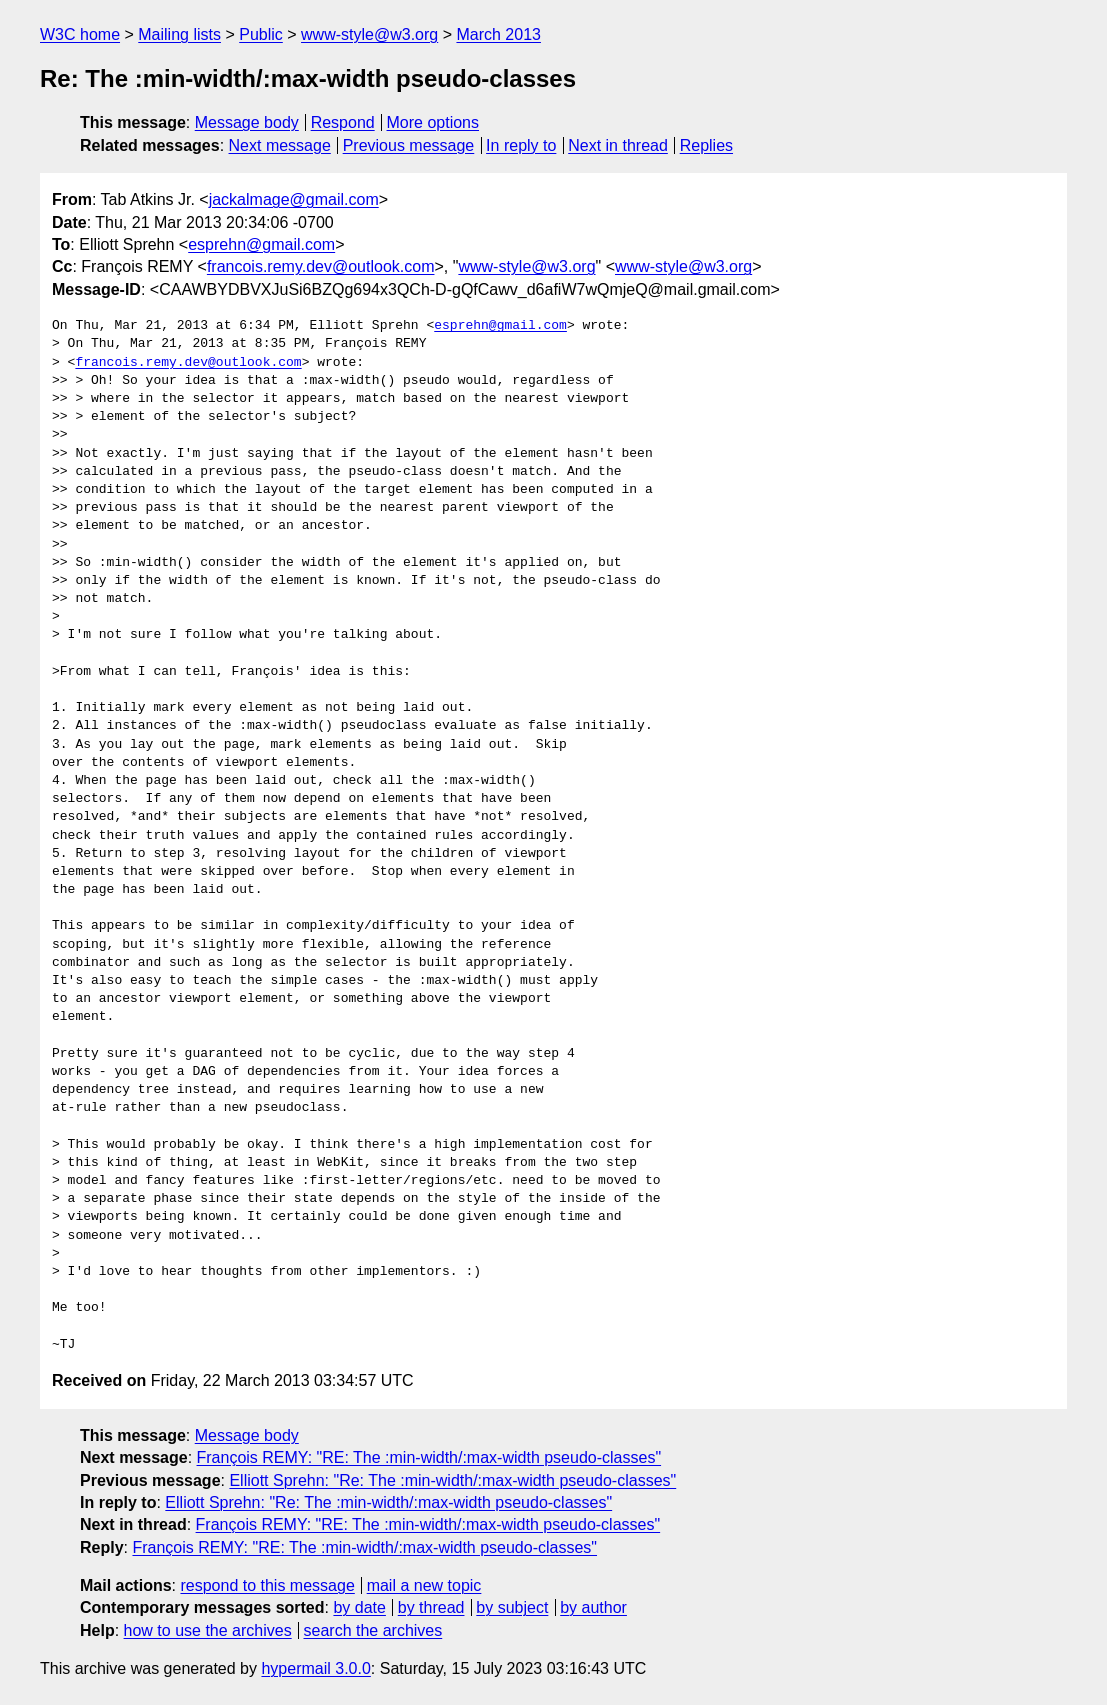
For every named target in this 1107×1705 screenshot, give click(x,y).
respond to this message (267, 1585)
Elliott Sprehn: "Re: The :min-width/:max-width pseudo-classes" (452, 1480)
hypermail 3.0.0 (315, 1668)
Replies (706, 145)
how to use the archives (208, 1630)
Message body (247, 122)
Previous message (409, 145)
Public (261, 34)
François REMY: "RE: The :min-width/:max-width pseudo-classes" (429, 1457)
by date (359, 1607)
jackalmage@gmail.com (294, 199)
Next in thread (618, 145)
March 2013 (498, 34)
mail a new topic (424, 1585)
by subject (512, 1607)
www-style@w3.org (369, 34)
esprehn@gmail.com (261, 244)
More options (433, 122)
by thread (431, 1607)
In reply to (521, 145)
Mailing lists (179, 34)
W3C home (80, 34)
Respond (343, 122)
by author (593, 1607)
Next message (280, 145)
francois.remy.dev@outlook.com (321, 266)
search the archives (373, 1630)
